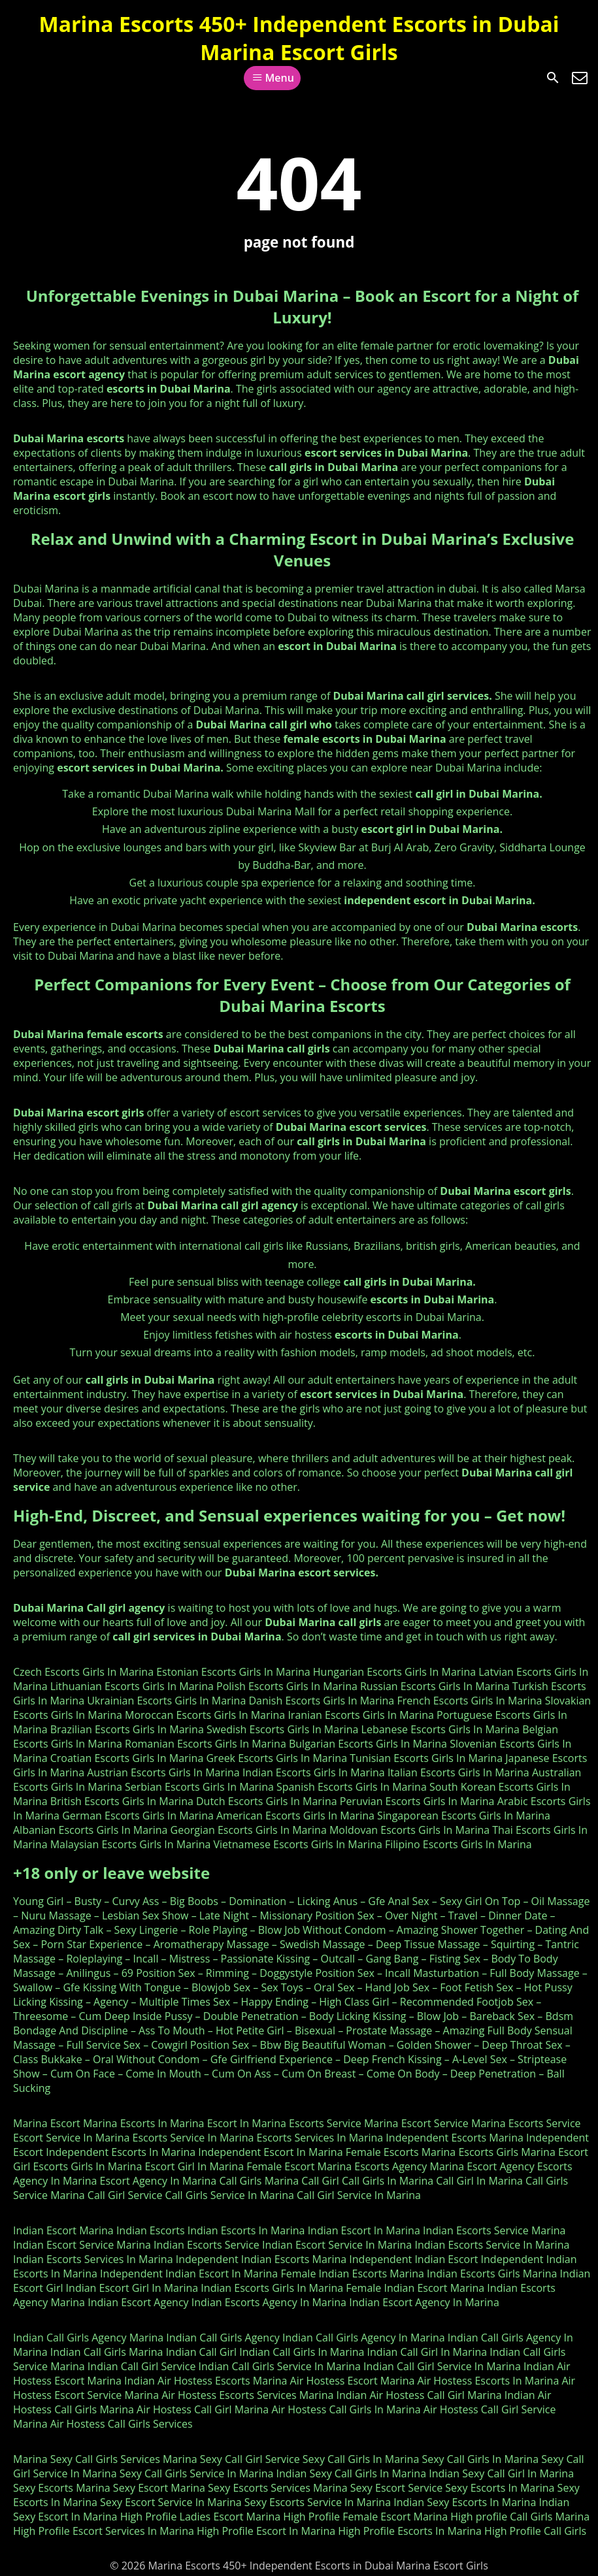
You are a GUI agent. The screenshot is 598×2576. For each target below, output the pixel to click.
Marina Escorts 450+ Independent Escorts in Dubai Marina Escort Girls (299, 38)
